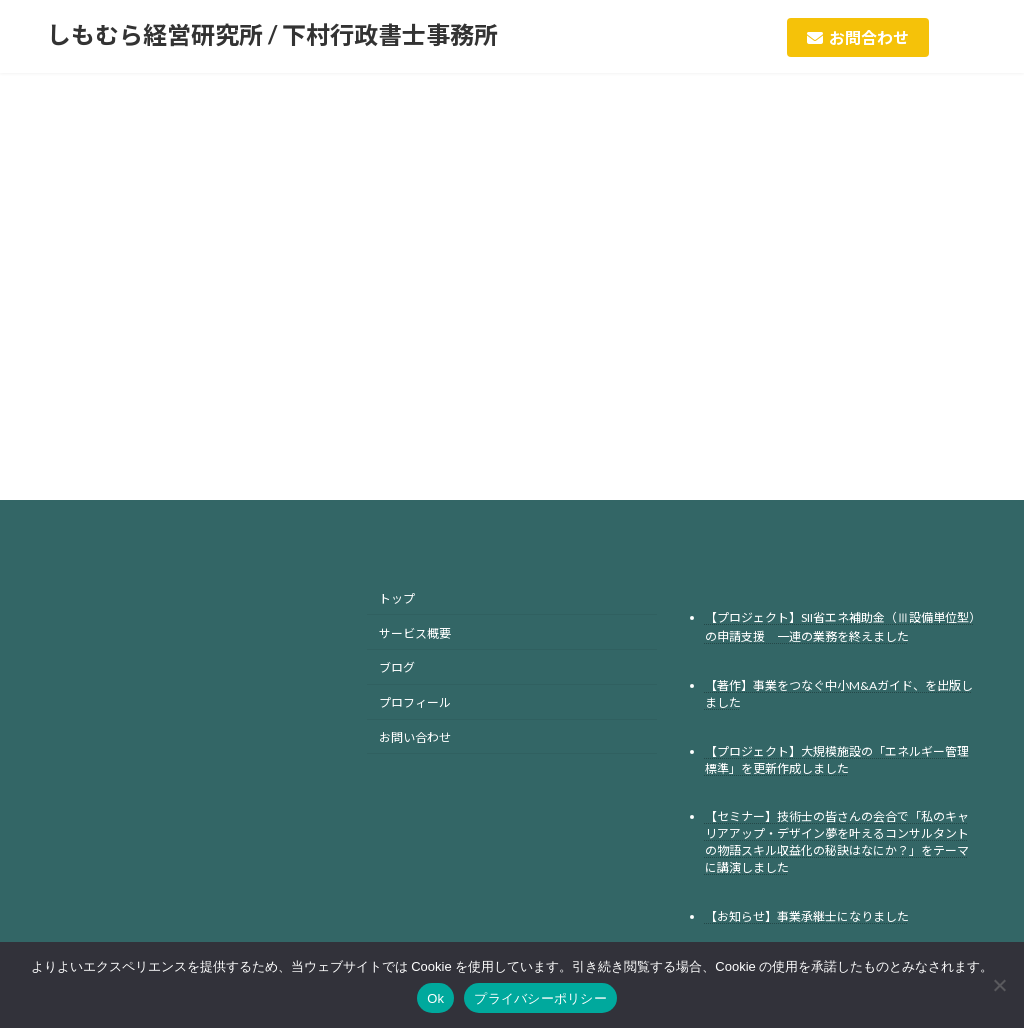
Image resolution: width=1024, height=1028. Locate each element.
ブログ (397, 667)
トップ (397, 598)
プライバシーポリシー (540, 998)
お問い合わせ (415, 737)
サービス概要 (415, 632)
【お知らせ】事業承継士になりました (807, 916)
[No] (999, 985)
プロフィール (415, 702)
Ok (435, 998)
